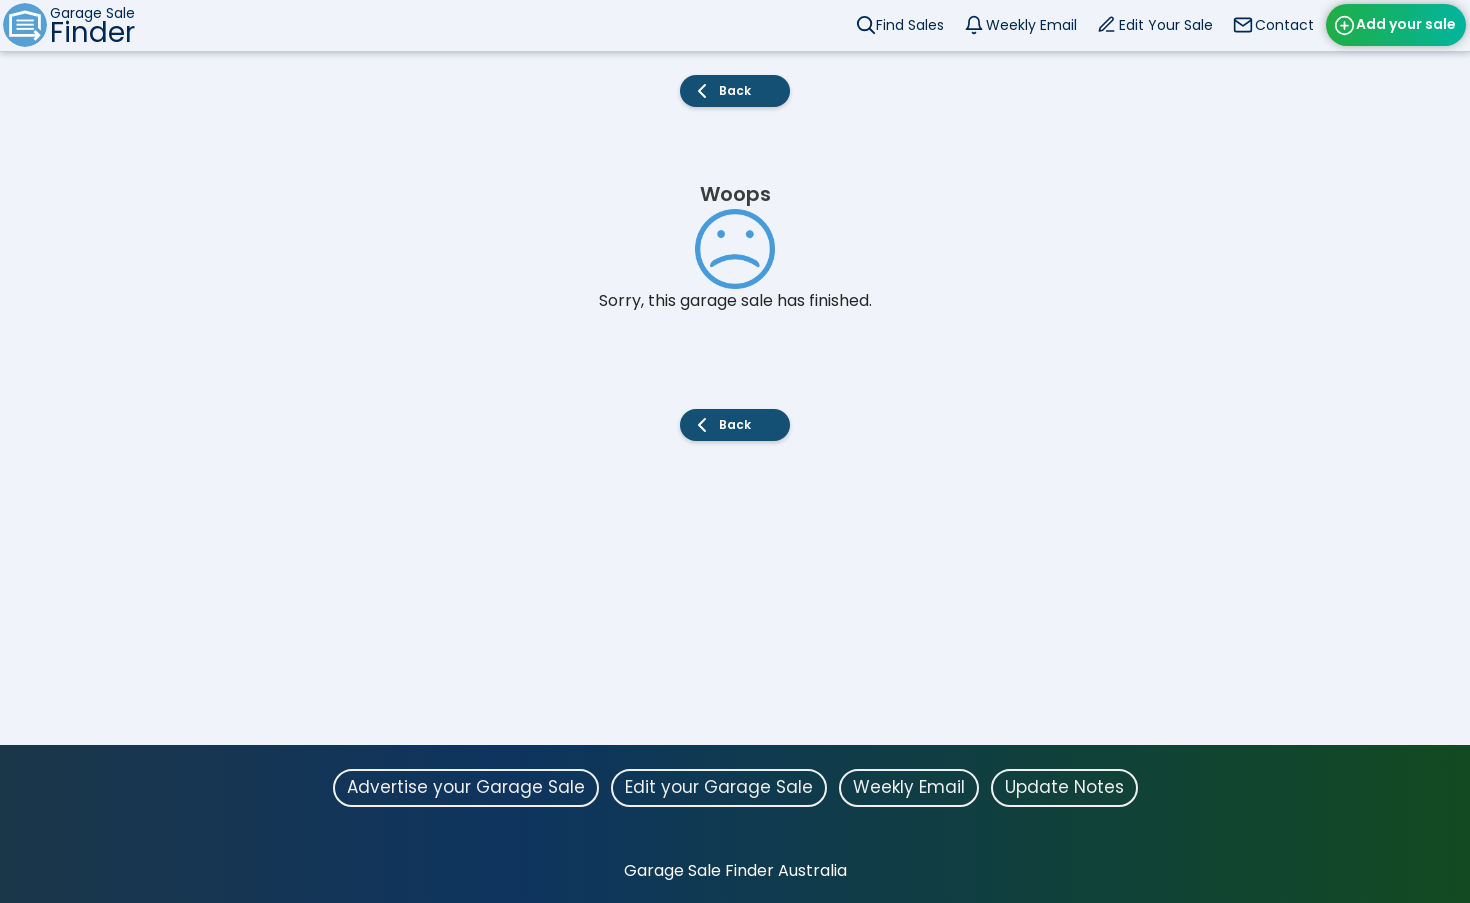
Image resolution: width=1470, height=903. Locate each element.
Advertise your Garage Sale (466, 787)
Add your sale (1406, 24)
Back (735, 90)
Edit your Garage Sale (719, 787)
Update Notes (1064, 787)
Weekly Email (1031, 25)
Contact (1284, 25)
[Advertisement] (735, 605)
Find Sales (910, 25)
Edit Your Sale (1166, 25)
